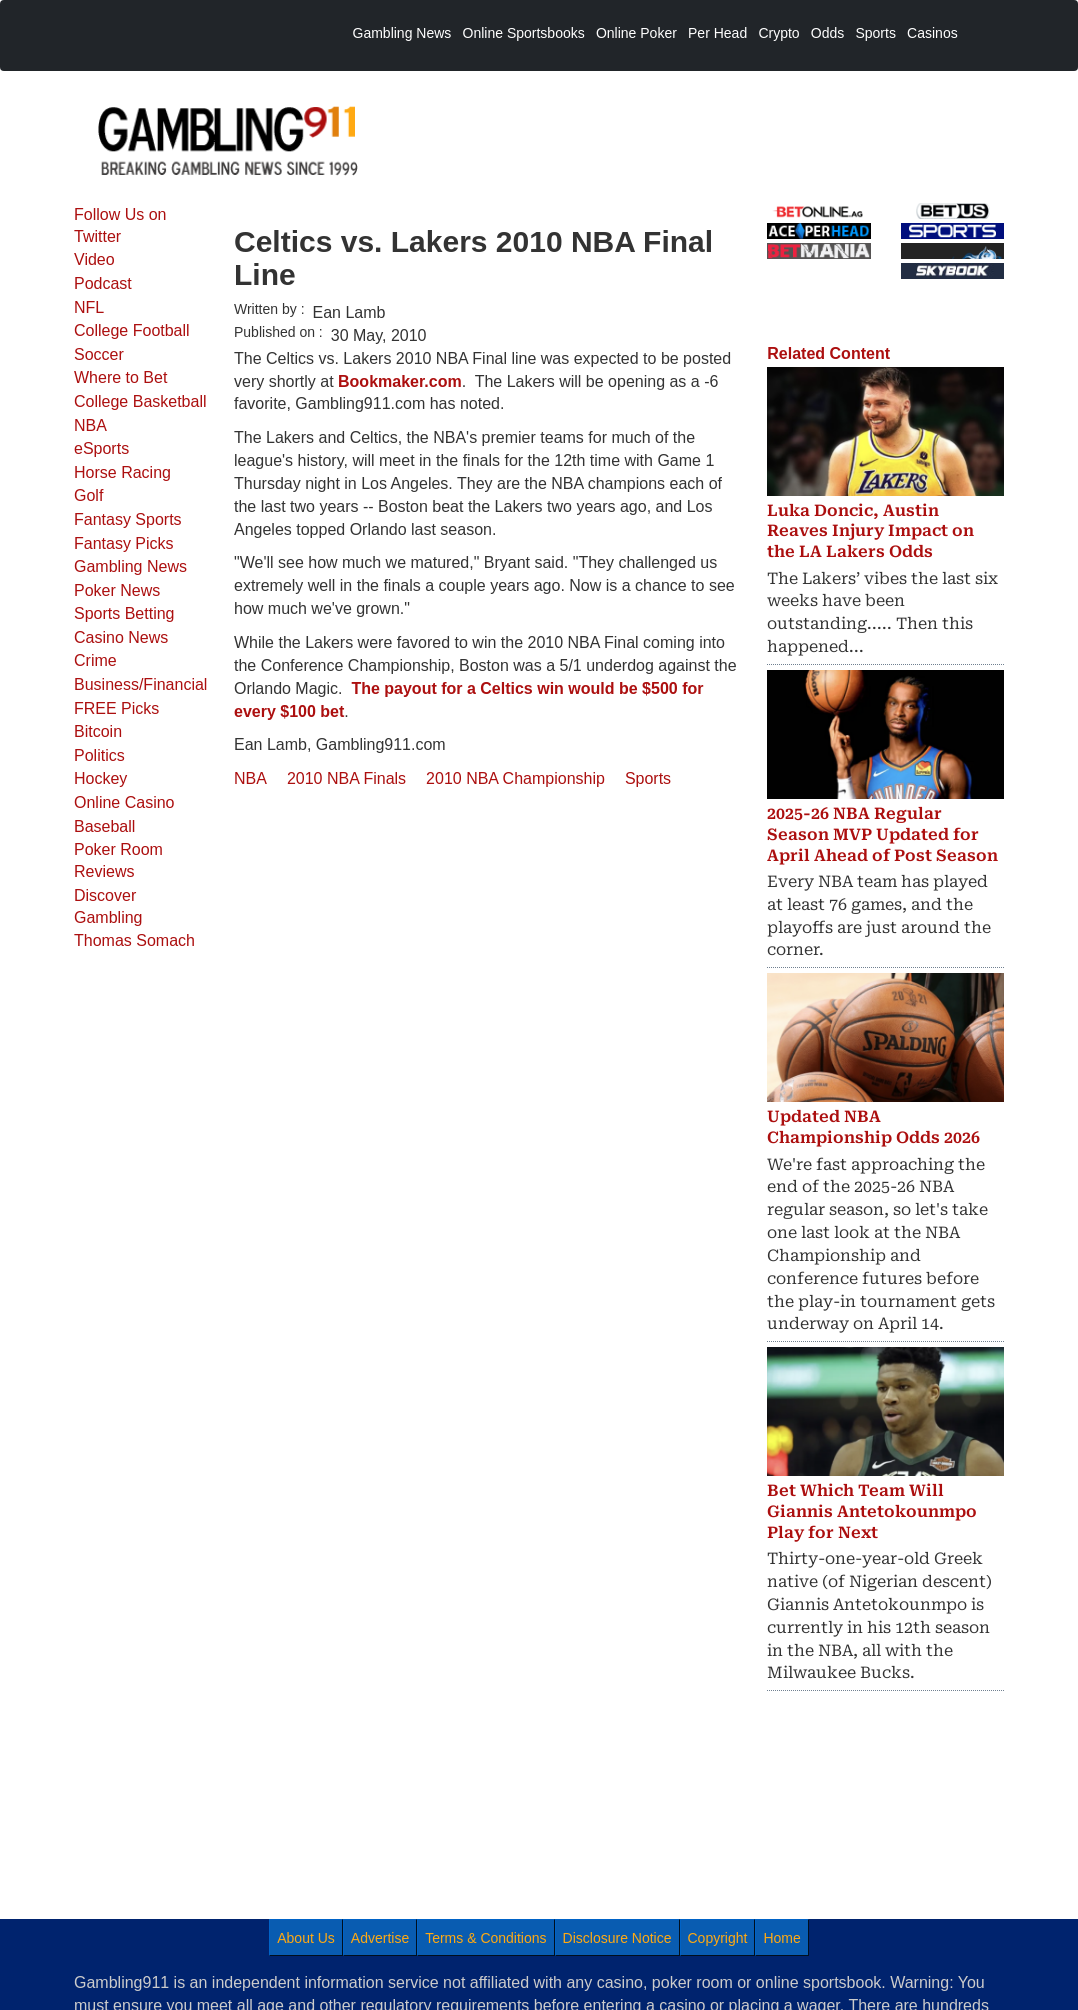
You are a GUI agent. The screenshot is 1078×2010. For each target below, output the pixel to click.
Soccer (99, 354)
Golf (88, 495)
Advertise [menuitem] (380, 1938)
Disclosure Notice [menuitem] (617, 1938)
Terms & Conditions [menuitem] (485, 1938)
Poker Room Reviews (118, 860)
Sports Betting (124, 613)
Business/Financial (140, 684)
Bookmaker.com (400, 381)
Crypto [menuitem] (778, 33)
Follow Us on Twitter (120, 225)
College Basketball (140, 401)
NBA (90, 425)
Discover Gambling (108, 906)
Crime (95, 660)
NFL (89, 307)
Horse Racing (122, 472)
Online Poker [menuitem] (636, 33)
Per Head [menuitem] (717, 33)
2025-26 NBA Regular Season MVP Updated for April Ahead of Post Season (882, 834)
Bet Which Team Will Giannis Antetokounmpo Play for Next (872, 1511)
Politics (99, 755)
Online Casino (124, 802)
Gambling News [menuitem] (402, 33)
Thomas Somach (134, 940)
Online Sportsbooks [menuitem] (524, 33)
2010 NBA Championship (515, 778)
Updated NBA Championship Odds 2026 (873, 1127)
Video (94, 259)
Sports (648, 778)
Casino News (121, 637)
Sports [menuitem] (875, 33)
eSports (101, 448)
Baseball (104, 826)
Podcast (103, 283)
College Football (132, 330)
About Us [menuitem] (306, 1938)
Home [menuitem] (781, 1938)
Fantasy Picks (124, 543)
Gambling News (130, 566)
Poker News (117, 590)
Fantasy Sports (128, 519)
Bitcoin (98, 731)
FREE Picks (116, 708)
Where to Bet (120, 377)
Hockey (100, 778)
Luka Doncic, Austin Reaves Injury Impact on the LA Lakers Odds (870, 531)
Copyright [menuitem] (718, 1938)
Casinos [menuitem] (932, 33)
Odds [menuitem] (827, 33)
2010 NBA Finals (346, 778)
